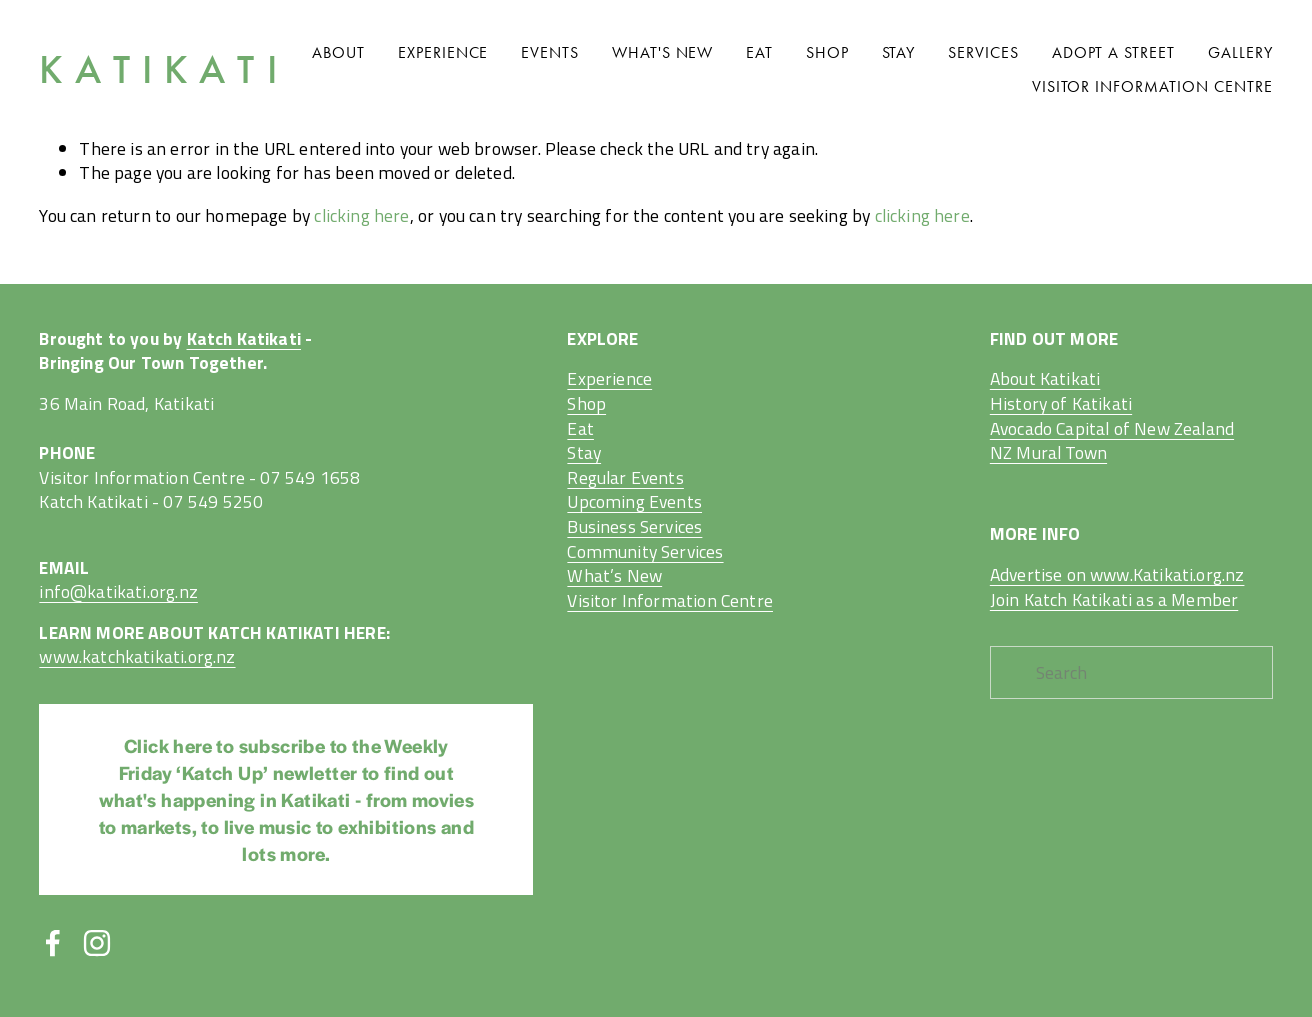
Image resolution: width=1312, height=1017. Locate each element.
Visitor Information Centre (1152, 86)
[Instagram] (97, 943)
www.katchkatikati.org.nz (137, 657)
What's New (663, 52)
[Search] (1131, 672)
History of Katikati (1061, 404)
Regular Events (625, 478)
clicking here (361, 215)
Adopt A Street (1113, 52)
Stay (899, 52)
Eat (759, 52)
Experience (443, 52)
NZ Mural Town (1048, 453)
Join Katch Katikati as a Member (1114, 600)
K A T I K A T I (158, 70)
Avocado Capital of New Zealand (1112, 429)
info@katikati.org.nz (118, 592)
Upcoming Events (634, 502)
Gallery (1240, 52)
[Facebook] (53, 943)
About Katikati (1045, 379)
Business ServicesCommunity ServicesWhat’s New (645, 552)
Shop (827, 52)
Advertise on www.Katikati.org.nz (1117, 575)
